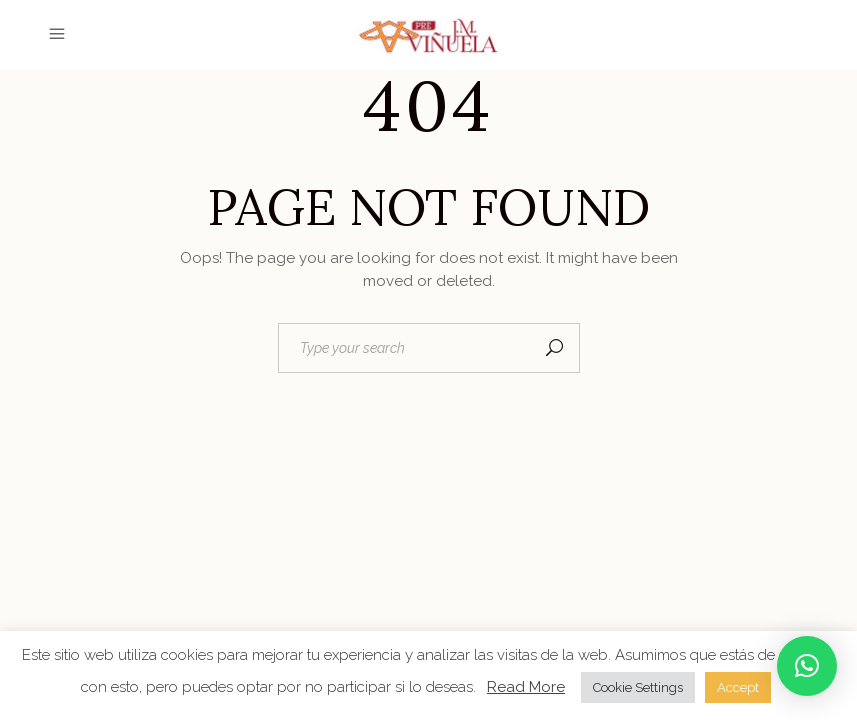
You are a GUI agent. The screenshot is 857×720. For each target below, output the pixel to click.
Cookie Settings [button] (638, 687)
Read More (526, 687)
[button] (807, 666)
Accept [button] (738, 687)
